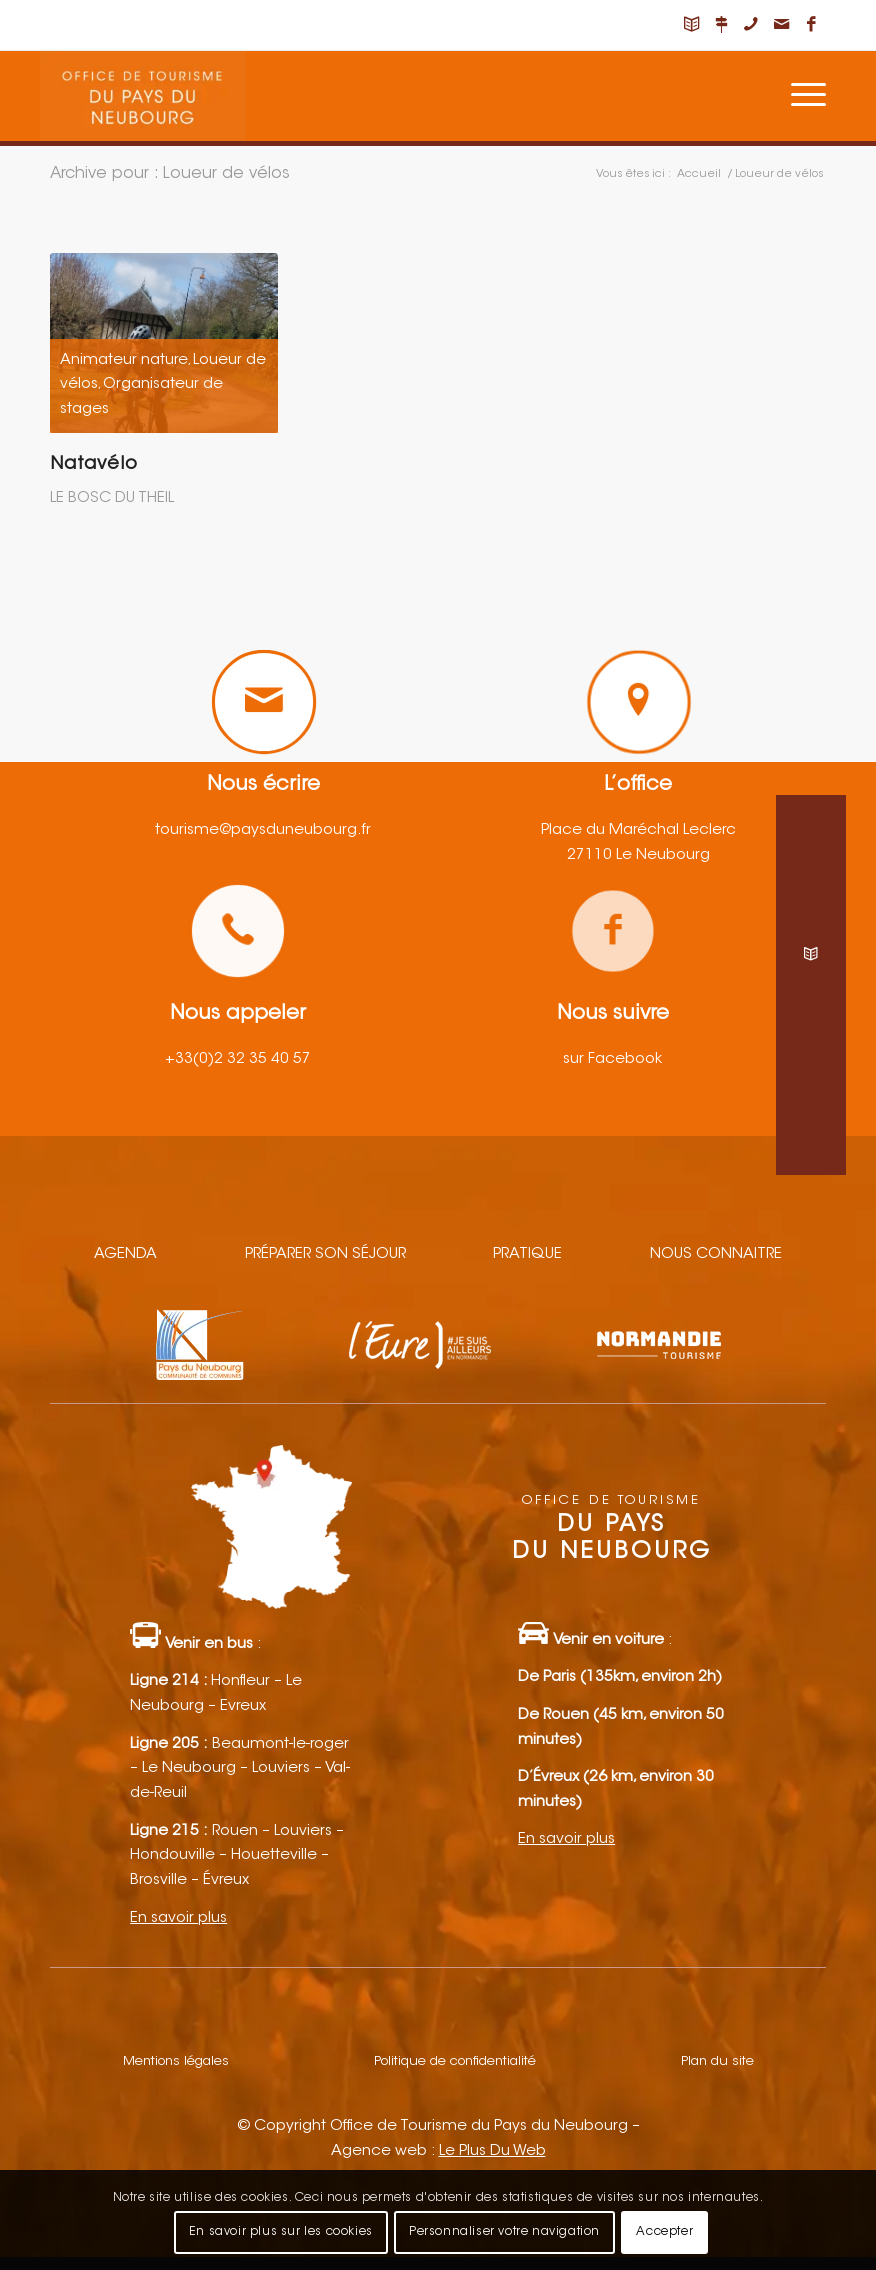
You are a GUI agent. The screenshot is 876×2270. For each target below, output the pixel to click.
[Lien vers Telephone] (751, 25)
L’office (638, 785)
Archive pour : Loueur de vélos (170, 174)
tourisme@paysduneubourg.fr (263, 830)
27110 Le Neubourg (638, 855)
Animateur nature (124, 360)
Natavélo (94, 465)
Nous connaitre (716, 1254)
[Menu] (808, 96)
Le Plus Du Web (492, 2151)
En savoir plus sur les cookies (281, 2232)
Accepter (664, 2232)
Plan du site (717, 2061)
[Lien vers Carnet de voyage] (691, 25)
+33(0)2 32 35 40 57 (238, 1059)
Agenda (125, 1254)
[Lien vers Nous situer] (721, 25)
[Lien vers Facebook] (811, 25)
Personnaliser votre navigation (504, 2232)
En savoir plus (178, 1918)
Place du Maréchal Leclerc (638, 830)
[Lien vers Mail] (781, 25)
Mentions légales (176, 2061)
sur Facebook (612, 1059)
